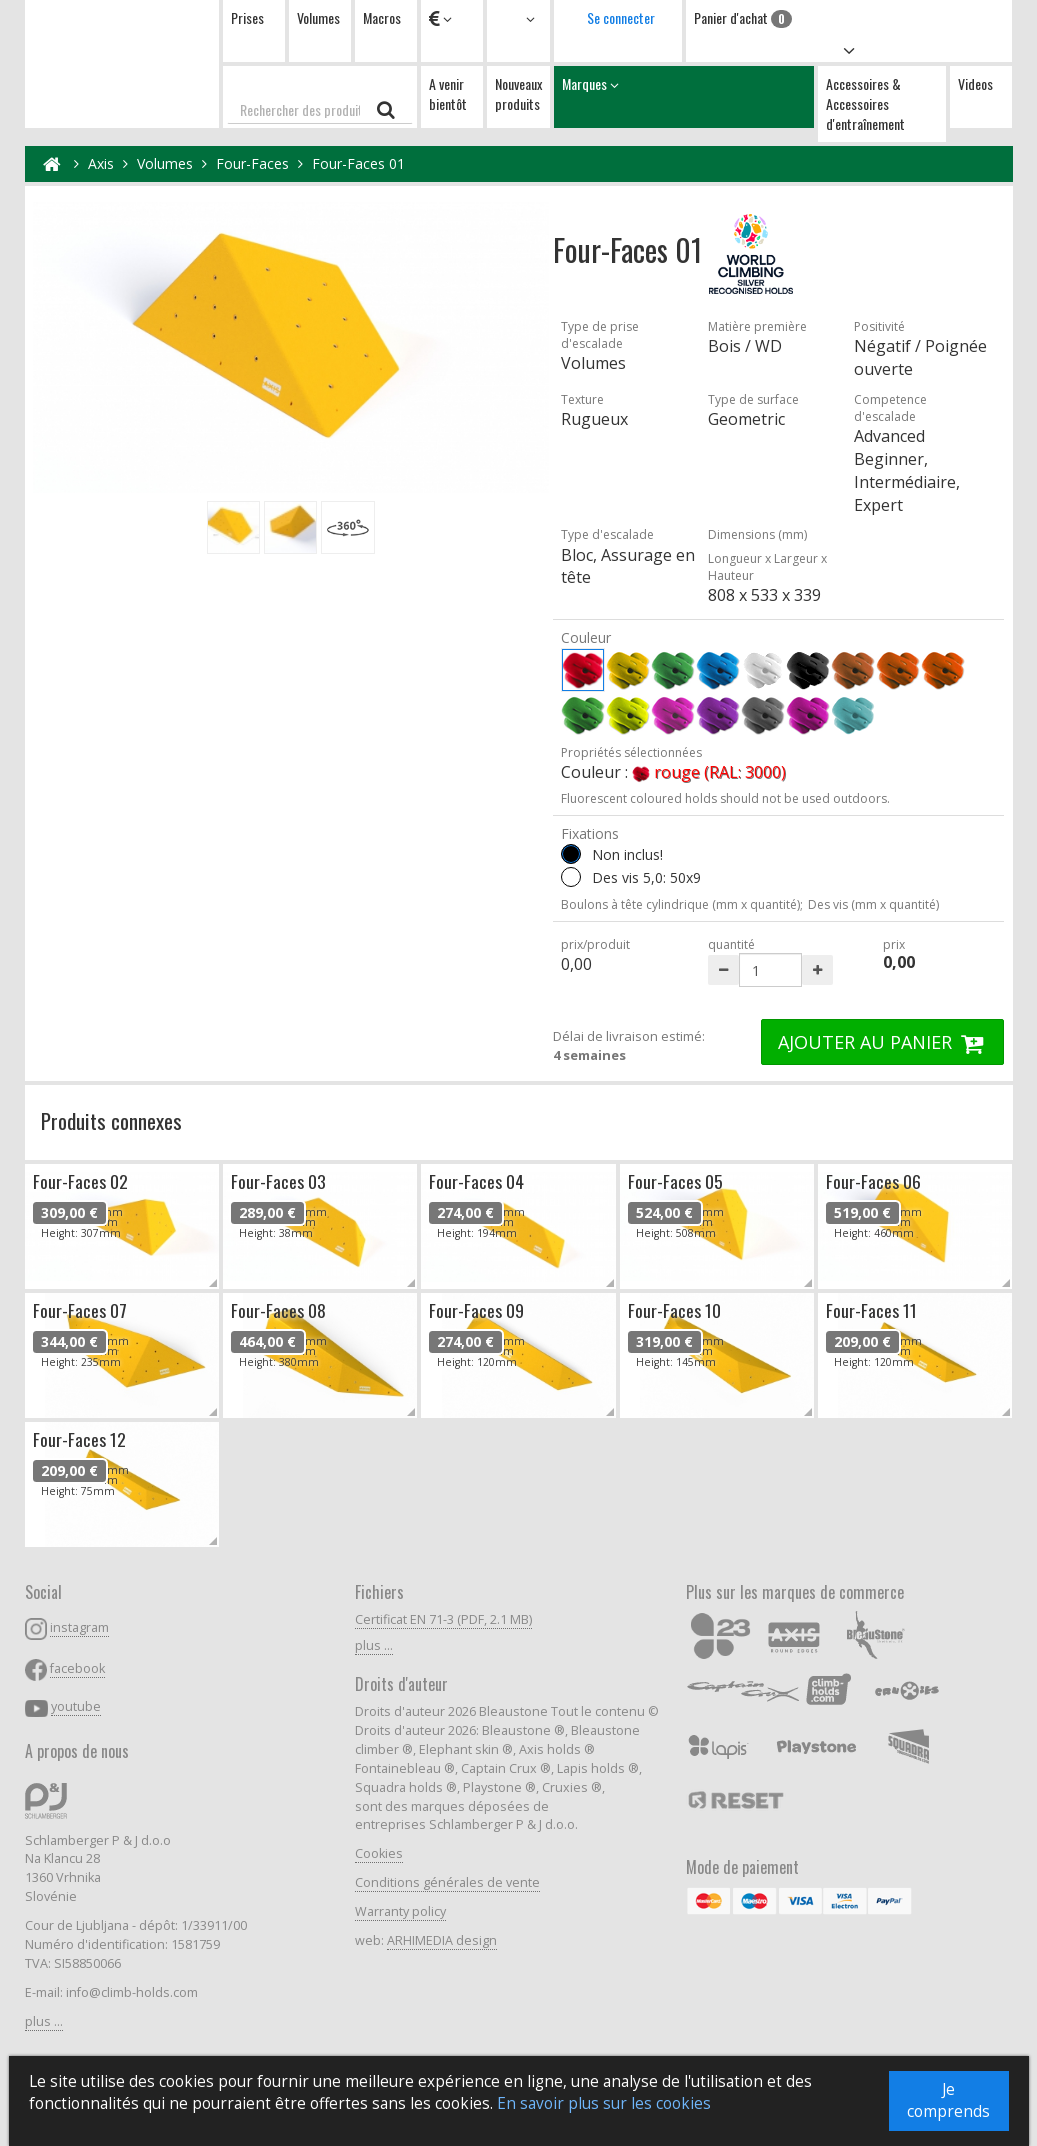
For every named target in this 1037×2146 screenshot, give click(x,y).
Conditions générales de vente (447, 1882)
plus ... (44, 2021)
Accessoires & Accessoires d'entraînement (865, 103)
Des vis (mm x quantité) (873, 904)
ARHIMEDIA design (442, 1940)
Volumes (318, 17)
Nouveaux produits (518, 93)
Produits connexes (111, 1120)
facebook (77, 1668)
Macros (382, 17)
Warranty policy (400, 1911)
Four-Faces (252, 163)
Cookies (379, 1853)
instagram (79, 1627)
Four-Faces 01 (358, 163)
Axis (101, 163)
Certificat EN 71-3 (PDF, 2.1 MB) (443, 1619)
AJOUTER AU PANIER (883, 1042)
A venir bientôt (448, 93)
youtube (76, 1706)
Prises (247, 17)
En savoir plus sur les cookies (604, 2103)
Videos (975, 83)
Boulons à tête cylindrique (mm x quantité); (682, 904)
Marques (684, 96)
